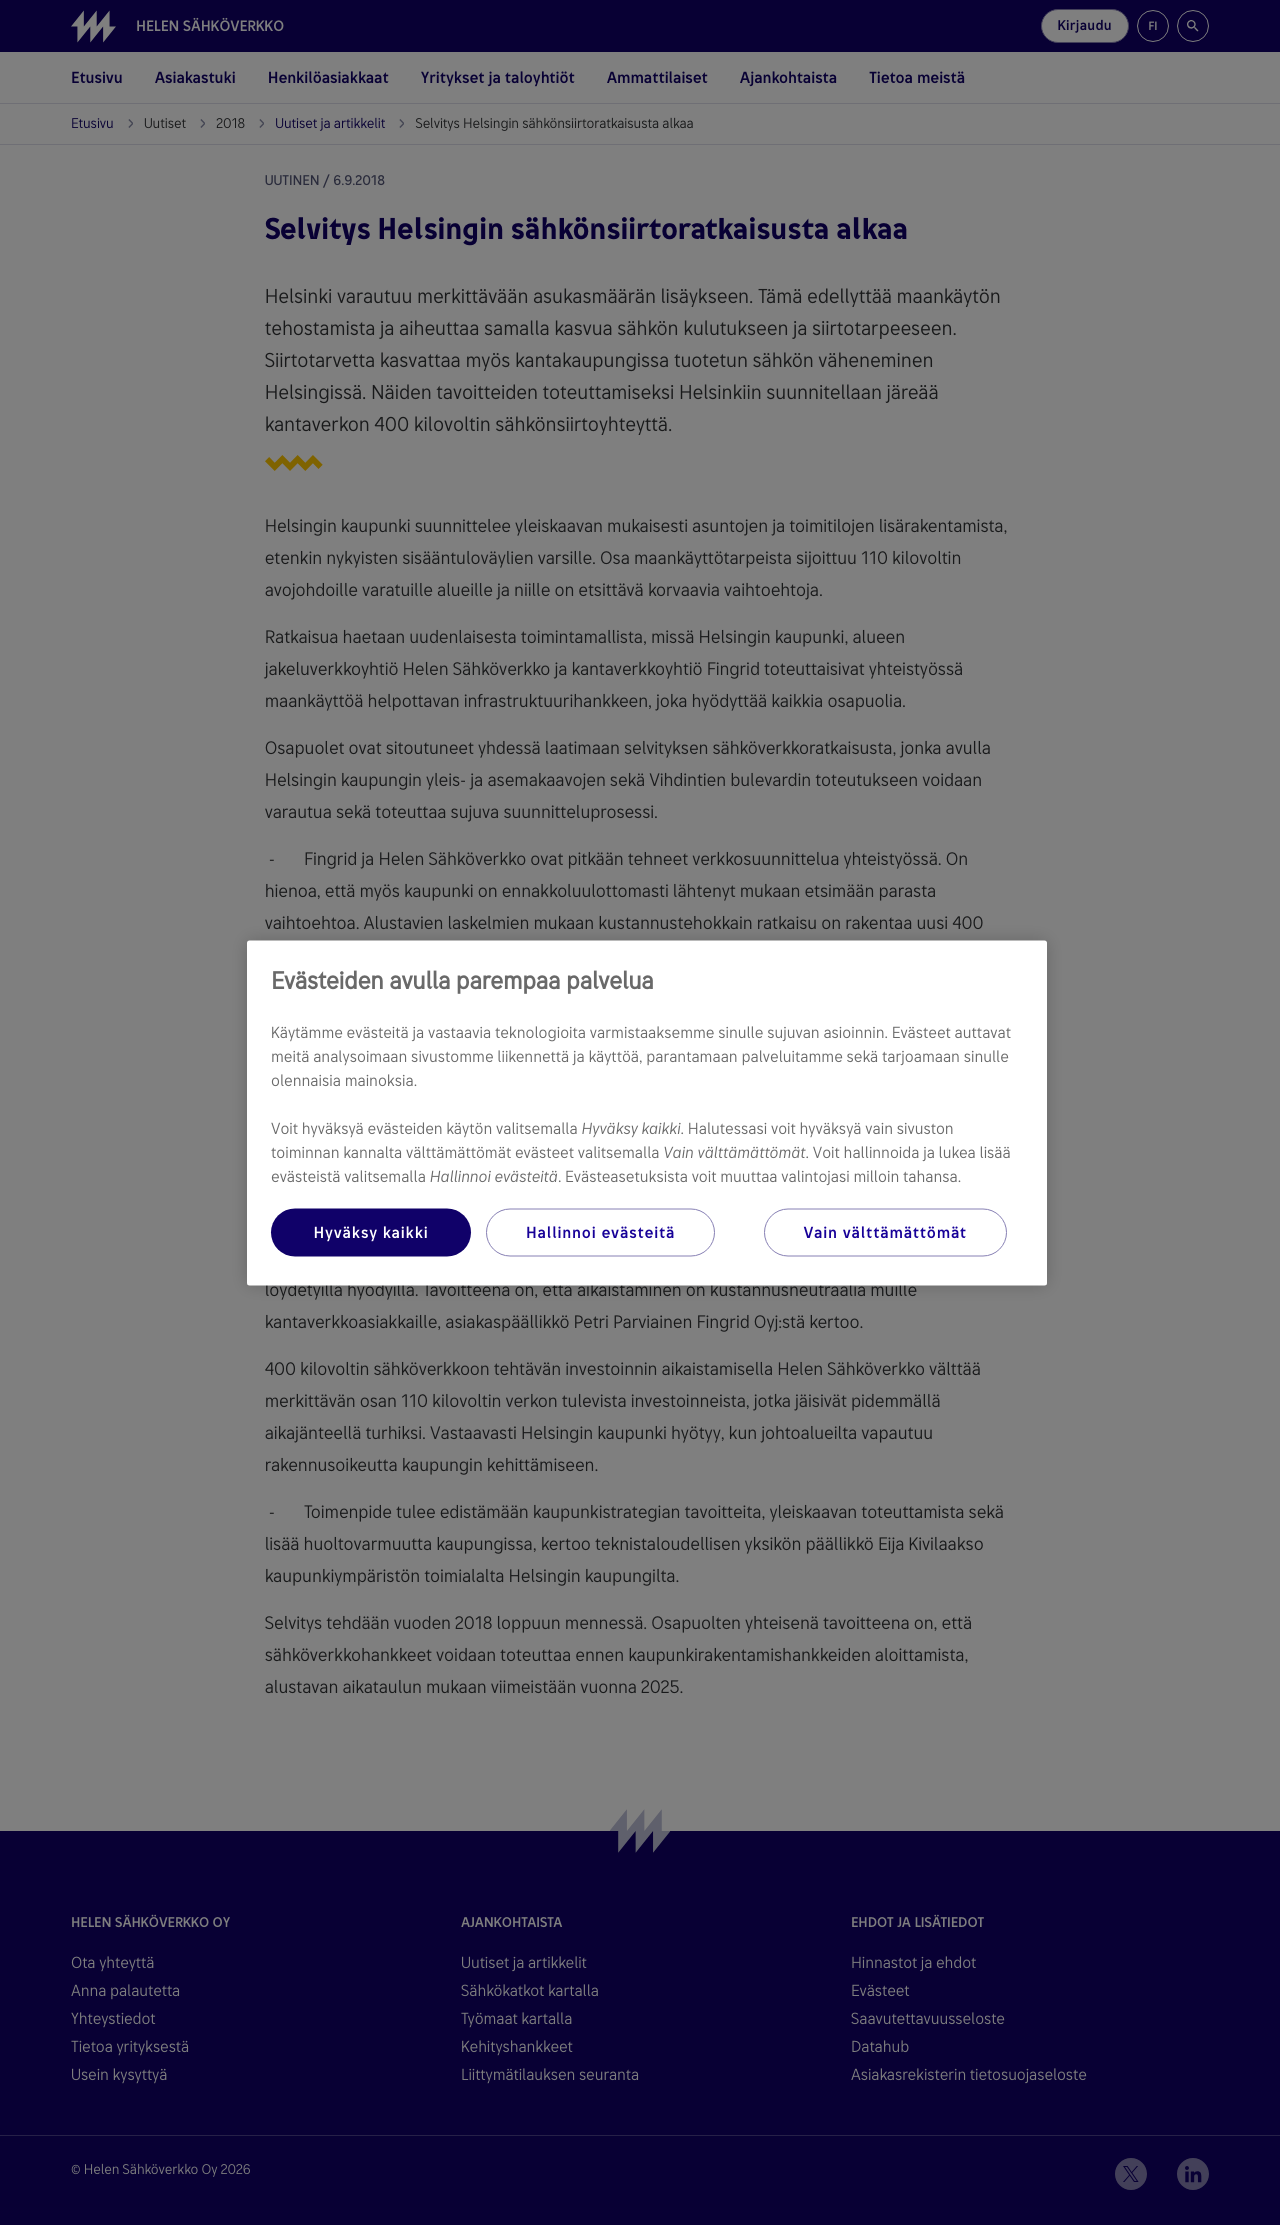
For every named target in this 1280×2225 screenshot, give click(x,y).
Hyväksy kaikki (370, 1231)
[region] (647, 1112)
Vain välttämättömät (885, 1231)
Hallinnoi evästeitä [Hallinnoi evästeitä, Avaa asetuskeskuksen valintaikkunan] (600, 1231)
